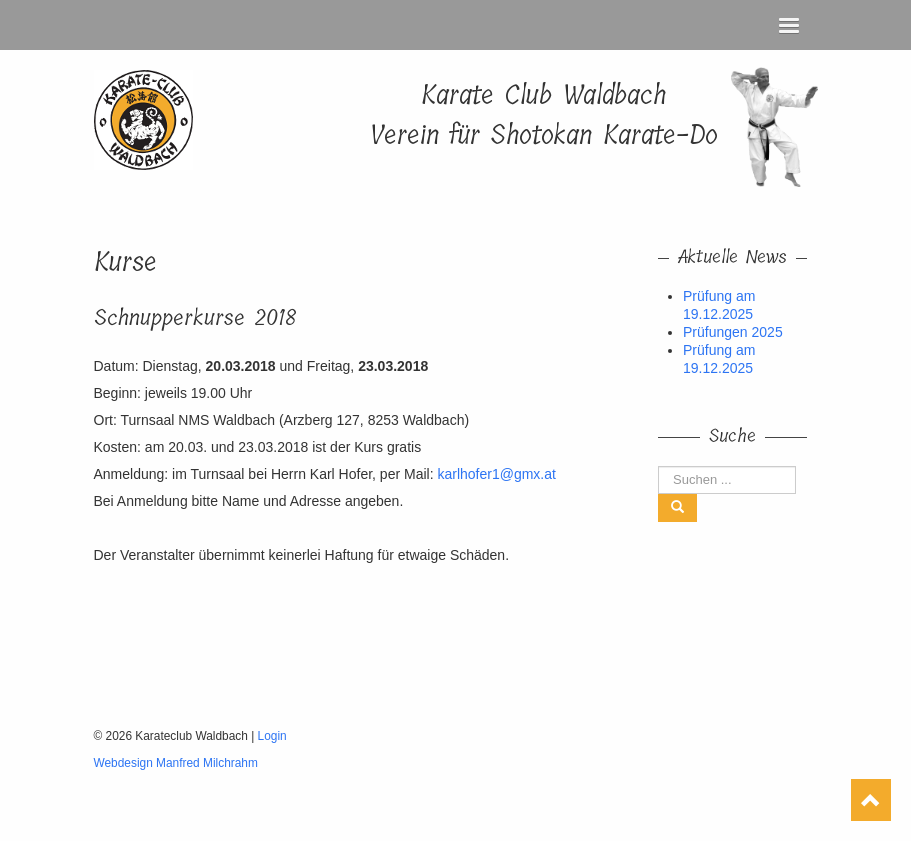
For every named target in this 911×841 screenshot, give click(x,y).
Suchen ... (658, 466)
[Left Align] (677, 508)
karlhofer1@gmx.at (496, 474)
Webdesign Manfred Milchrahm (176, 763)
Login (272, 736)
